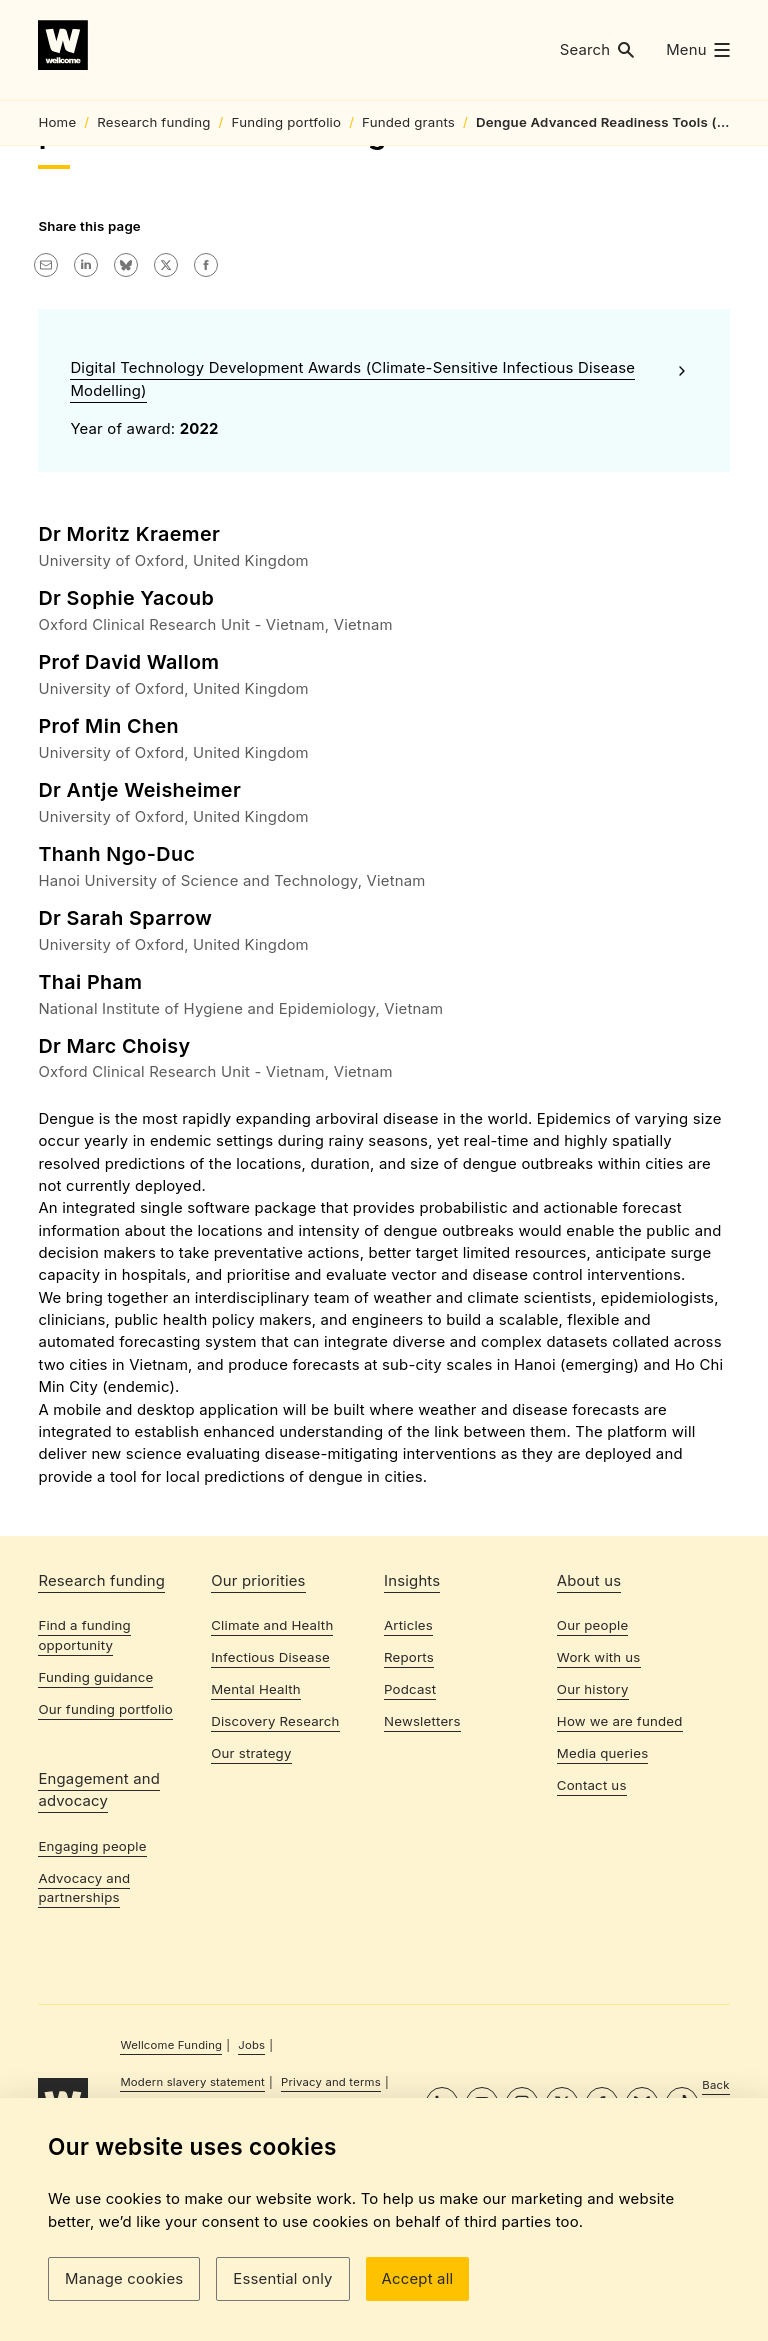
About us (589, 1720)
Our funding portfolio (105, 1848)
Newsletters (422, 1860)
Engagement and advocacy (99, 1929)
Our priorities (258, 1720)
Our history (593, 1828)
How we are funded (620, 1860)
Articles (408, 1765)
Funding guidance (95, 1816)
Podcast (410, 1828)
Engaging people (92, 1985)
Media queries (603, 1892)
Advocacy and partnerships (84, 2027)
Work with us (599, 1797)
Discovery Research (275, 1860)
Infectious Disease (270, 1797)
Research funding (101, 1720)
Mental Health (256, 1828)
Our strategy (251, 1892)
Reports (409, 1797)
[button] (597, 50)
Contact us (592, 1924)
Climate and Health (272, 1765)
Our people (593, 1765)
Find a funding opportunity (84, 1775)
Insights (412, 1720)
